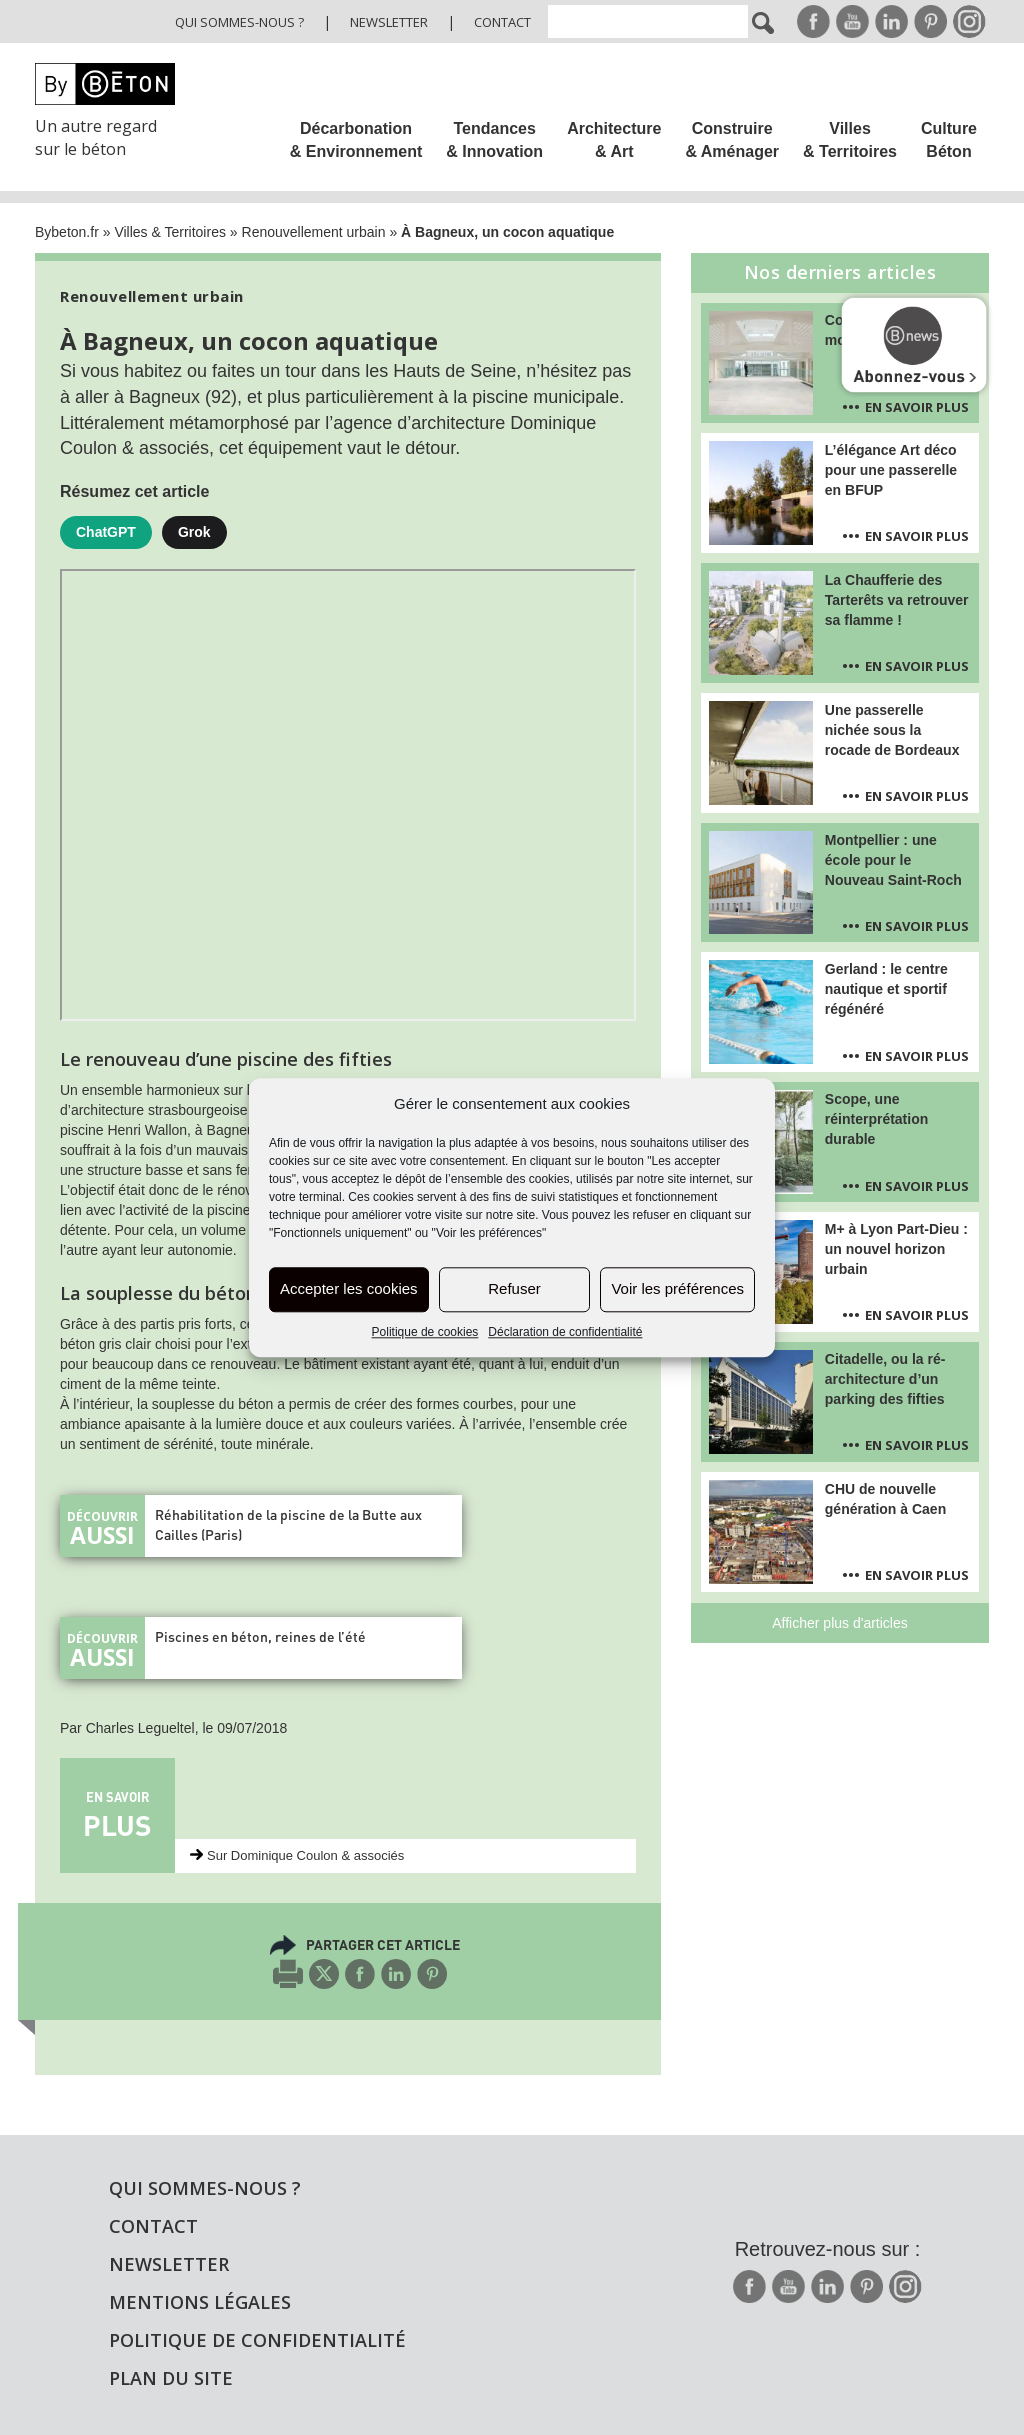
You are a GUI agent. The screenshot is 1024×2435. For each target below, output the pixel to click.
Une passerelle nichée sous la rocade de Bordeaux (892, 730)
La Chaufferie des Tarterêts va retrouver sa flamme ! (897, 600)
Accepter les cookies (349, 1289)
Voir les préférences (677, 1289)
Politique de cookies (425, 1332)
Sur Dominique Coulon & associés (305, 1855)
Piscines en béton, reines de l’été (260, 1636)
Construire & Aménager (732, 140)
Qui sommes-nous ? (239, 22)
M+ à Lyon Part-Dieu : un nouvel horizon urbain (896, 1249)
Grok (194, 532)
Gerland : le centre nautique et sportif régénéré (886, 989)
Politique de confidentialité (257, 2340)
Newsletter (389, 22)
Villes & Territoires (850, 140)
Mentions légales (200, 2302)
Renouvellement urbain (314, 232)
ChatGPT (106, 532)
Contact (502, 22)
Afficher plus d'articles (839, 1623)
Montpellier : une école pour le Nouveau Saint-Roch (893, 860)
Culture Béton (949, 140)
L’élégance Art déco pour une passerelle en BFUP (891, 470)
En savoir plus (917, 407)
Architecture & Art (614, 140)
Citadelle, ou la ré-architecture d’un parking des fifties (885, 1379)
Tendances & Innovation (494, 140)
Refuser (514, 1289)
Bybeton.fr (67, 232)
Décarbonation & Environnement (356, 140)
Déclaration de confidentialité (565, 1332)
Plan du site (171, 2378)
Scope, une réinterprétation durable (876, 1119)
